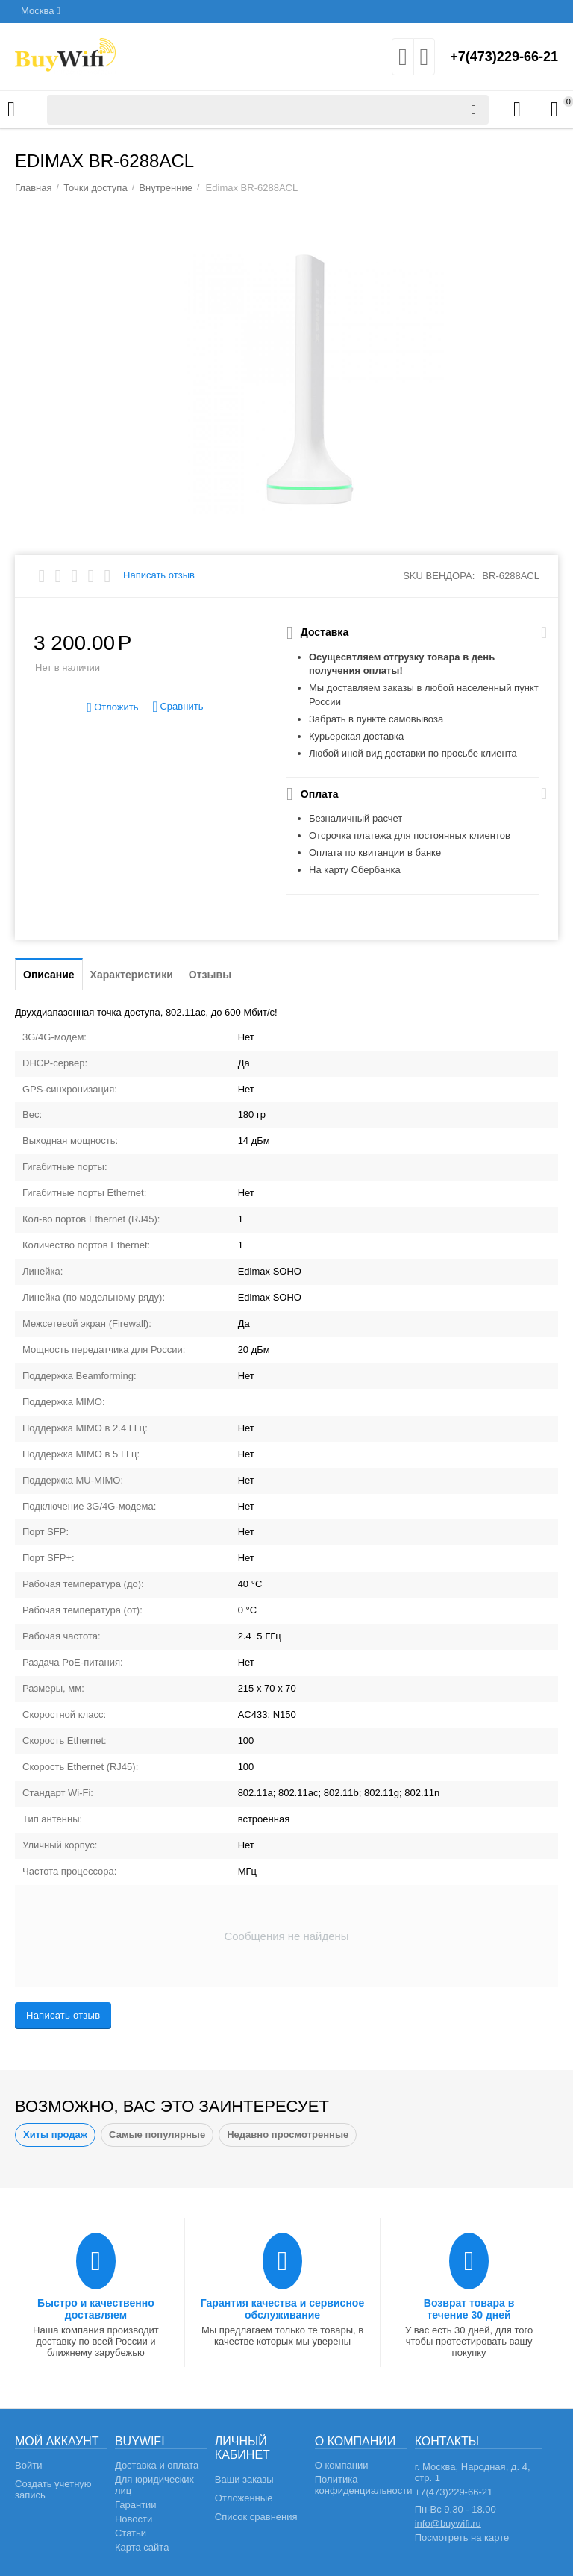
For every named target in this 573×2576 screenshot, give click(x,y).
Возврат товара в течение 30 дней (469, 2309)
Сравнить (177, 707)
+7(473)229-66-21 (504, 56)
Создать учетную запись (53, 2489)
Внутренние (165, 187)
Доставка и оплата (156, 2465)
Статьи (130, 2533)
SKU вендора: (439, 575)
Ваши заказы (244, 2479)
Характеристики (131, 975)
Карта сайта (142, 2547)
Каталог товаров (11, 109)
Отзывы (210, 975)
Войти (28, 2465)
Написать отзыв (159, 575)
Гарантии (136, 2504)
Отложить (113, 707)
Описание (49, 975)
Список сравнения (256, 2516)
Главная (33, 187)
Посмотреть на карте (462, 2537)
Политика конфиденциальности (364, 2485)
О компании (342, 2465)
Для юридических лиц (154, 2485)
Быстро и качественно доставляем (95, 2309)
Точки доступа (95, 187)
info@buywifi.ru (448, 2523)
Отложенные (244, 2498)
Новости (133, 2519)
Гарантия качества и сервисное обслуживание (282, 2309)
